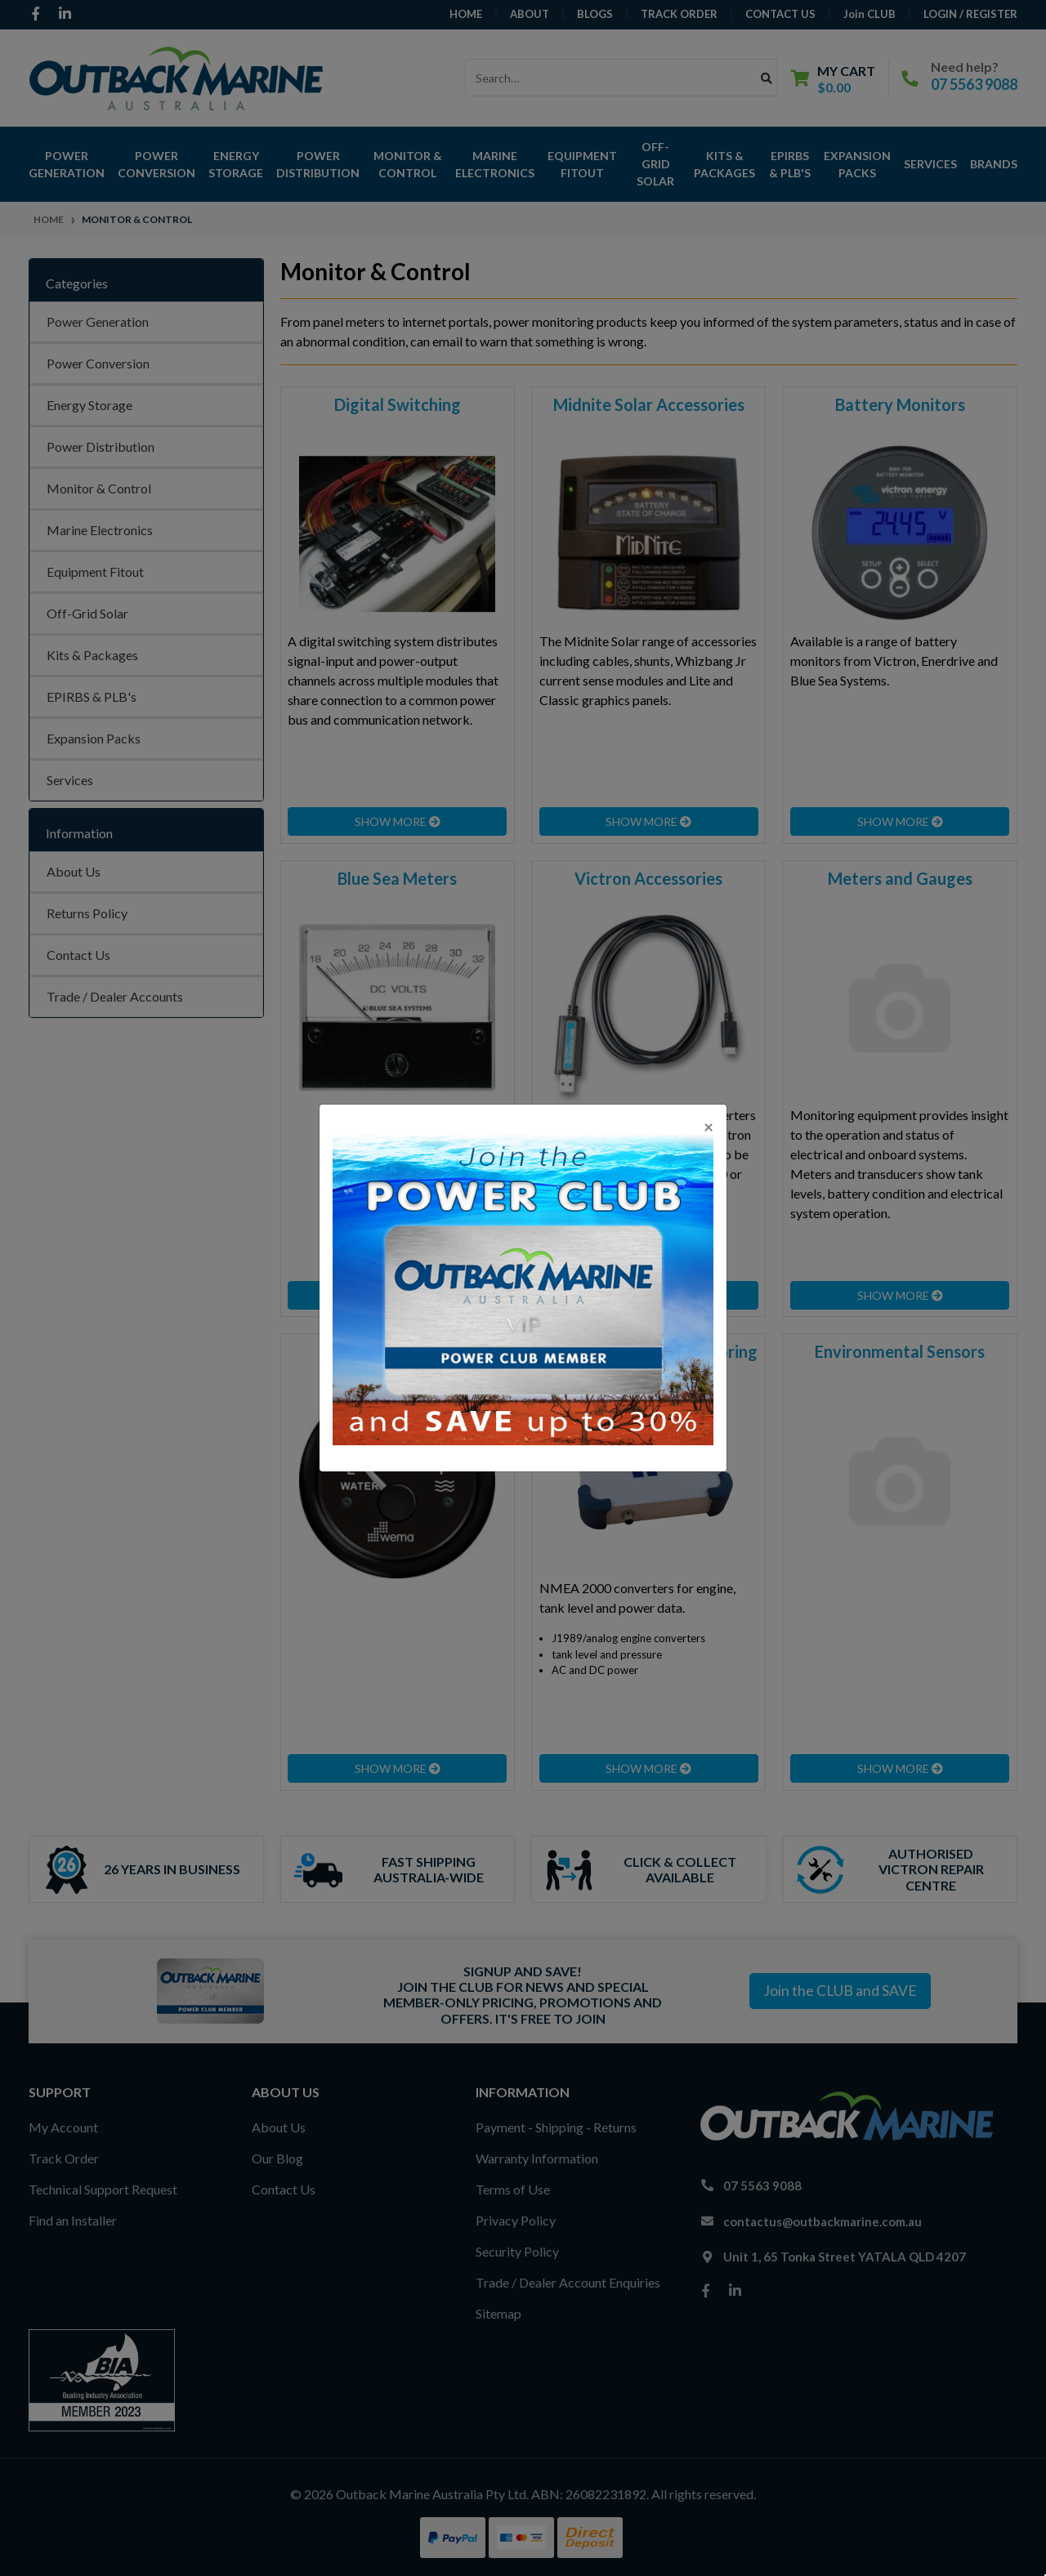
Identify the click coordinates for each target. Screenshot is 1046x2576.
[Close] (708, 1126)
